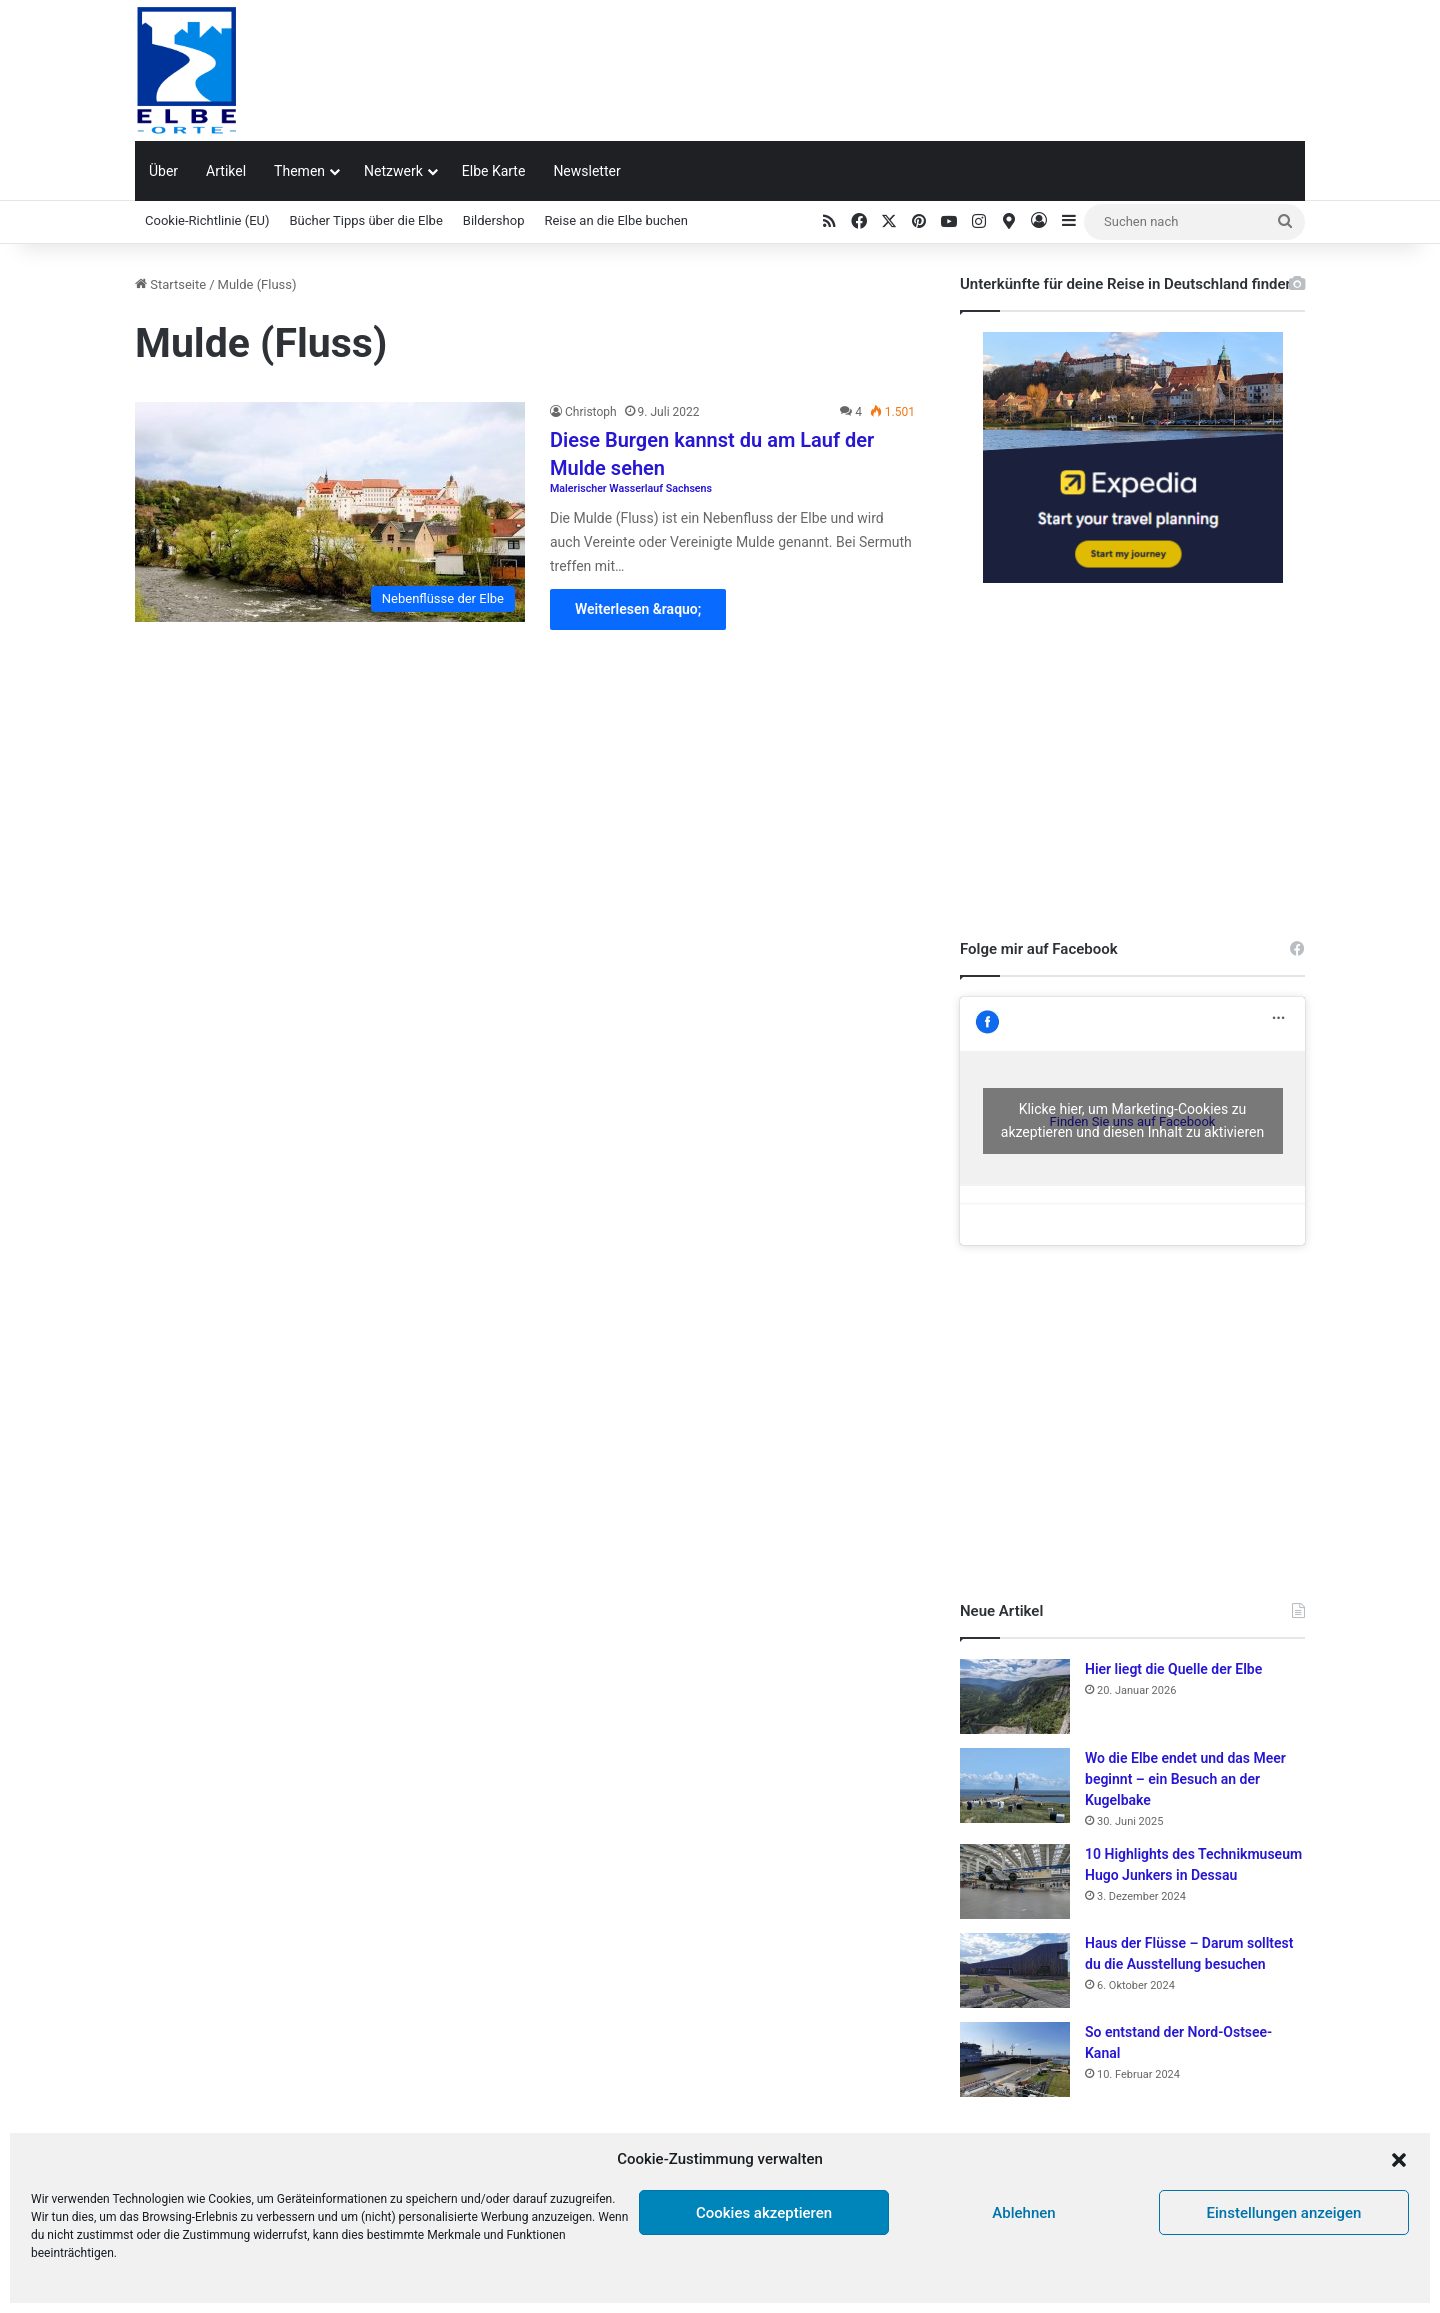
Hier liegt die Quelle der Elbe (1173, 1669)
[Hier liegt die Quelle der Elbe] (1015, 1696)
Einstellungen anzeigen (1284, 2213)
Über (163, 171)
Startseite (170, 284)
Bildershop (494, 220)
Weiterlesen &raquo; (638, 609)
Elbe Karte (494, 171)
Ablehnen (1023, 2213)
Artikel (226, 171)
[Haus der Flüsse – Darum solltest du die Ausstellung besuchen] (1015, 1970)
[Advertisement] (920, 65)
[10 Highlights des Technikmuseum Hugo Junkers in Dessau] (1015, 1881)
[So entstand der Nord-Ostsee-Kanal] (1015, 2059)
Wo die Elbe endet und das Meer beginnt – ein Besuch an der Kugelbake (1185, 1779)
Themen (299, 171)
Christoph (591, 412)
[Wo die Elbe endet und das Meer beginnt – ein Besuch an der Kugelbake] (1015, 1785)
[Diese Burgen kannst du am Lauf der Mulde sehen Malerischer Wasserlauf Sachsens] (330, 512)
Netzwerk (393, 171)
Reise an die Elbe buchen (615, 220)
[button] (1399, 2160)
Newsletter (586, 171)
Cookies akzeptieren (764, 2213)
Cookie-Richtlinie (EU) (207, 220)
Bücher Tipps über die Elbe (366, 220)
